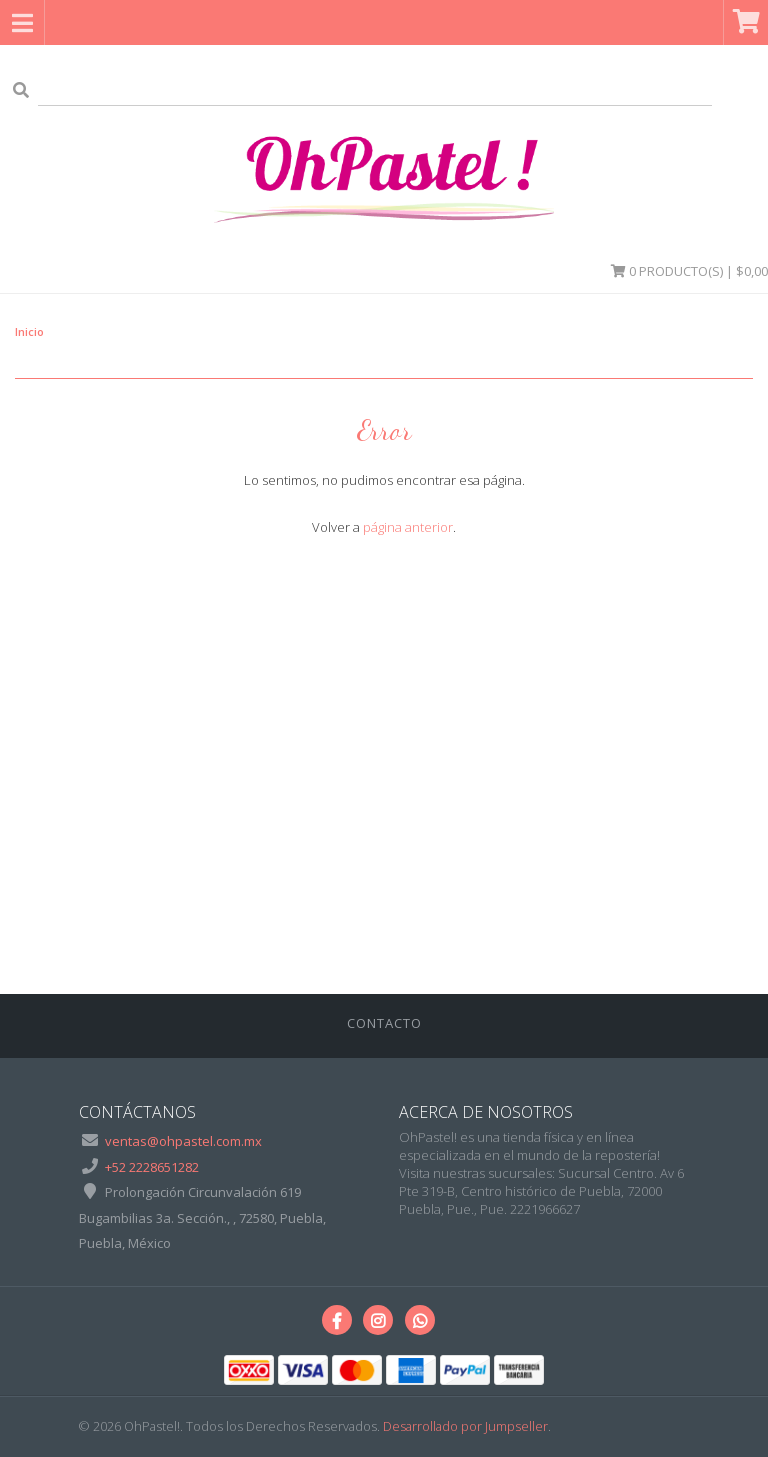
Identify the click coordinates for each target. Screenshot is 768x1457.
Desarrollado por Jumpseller (465, 1426)
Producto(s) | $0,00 (689, 271)
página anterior (408, 527)
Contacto (384, 1023)
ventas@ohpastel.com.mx (183, 1141)
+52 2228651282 (152, 1167)
